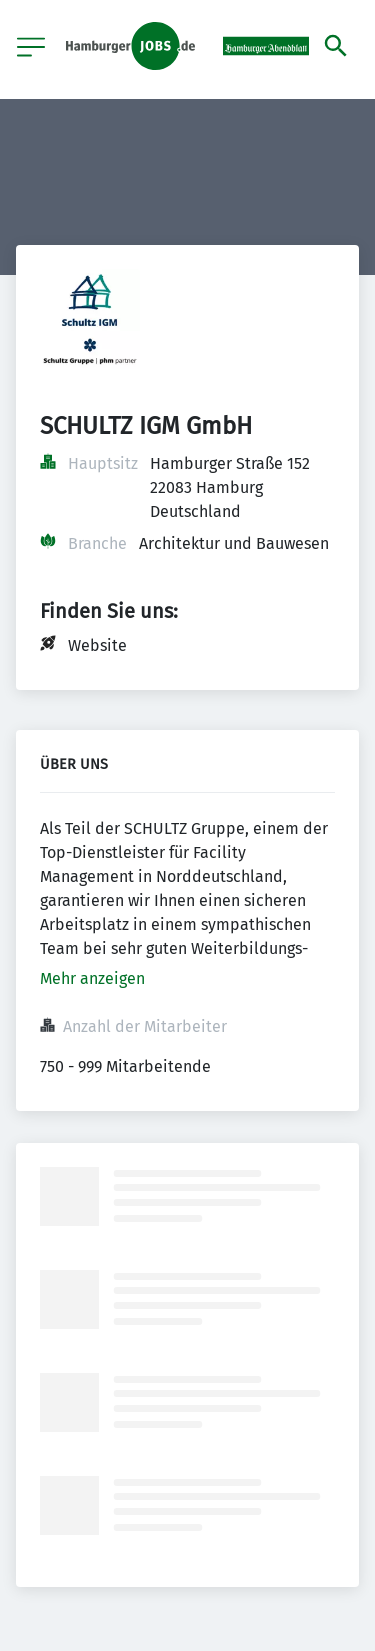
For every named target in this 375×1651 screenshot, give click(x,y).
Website (97, 645)
